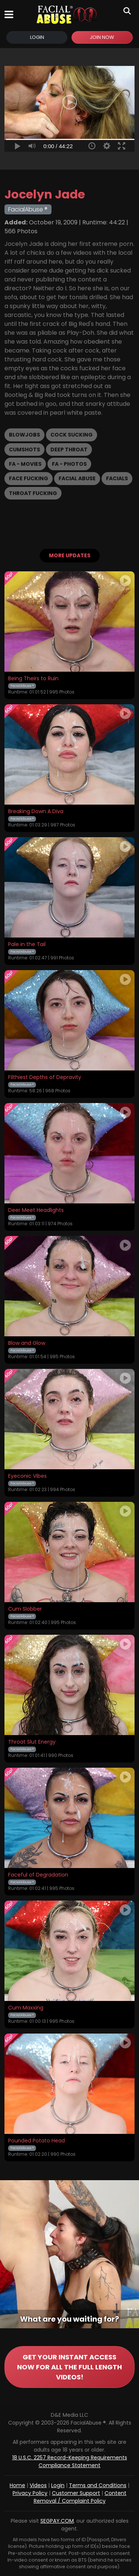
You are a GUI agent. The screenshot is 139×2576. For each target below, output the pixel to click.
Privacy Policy (30, 2493)
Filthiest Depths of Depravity (44, 1077)
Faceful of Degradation (38, 1875)
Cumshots (24, 449)
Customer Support (76, 2493)
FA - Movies (25, 464)
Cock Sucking (71, 434)
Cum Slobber (25, 1609)
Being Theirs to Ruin (33, 678)
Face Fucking (28, 478)
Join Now (102, 37)
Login (37, 37)
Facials (117, 478)
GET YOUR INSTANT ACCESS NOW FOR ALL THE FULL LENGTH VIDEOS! (69, 2367)
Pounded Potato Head (36, 2141)
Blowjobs (24, 434)
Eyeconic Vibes (27, 1476)
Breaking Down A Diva (35, 811)
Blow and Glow (26, 1343)
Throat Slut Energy (32, 1742)
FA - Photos (69, 464)
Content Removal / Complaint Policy (80, 2497)
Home (17, 2485)
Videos (38, 2485)
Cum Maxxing (25, 2008)
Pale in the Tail (27, 944)
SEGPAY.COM (57, 2521)
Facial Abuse (77, 478)
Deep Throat (68, 449)
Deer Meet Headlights (36, 1210)
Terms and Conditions (97, 2485)
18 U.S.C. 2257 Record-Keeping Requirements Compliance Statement (69, 2461)
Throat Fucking (33, 493)
